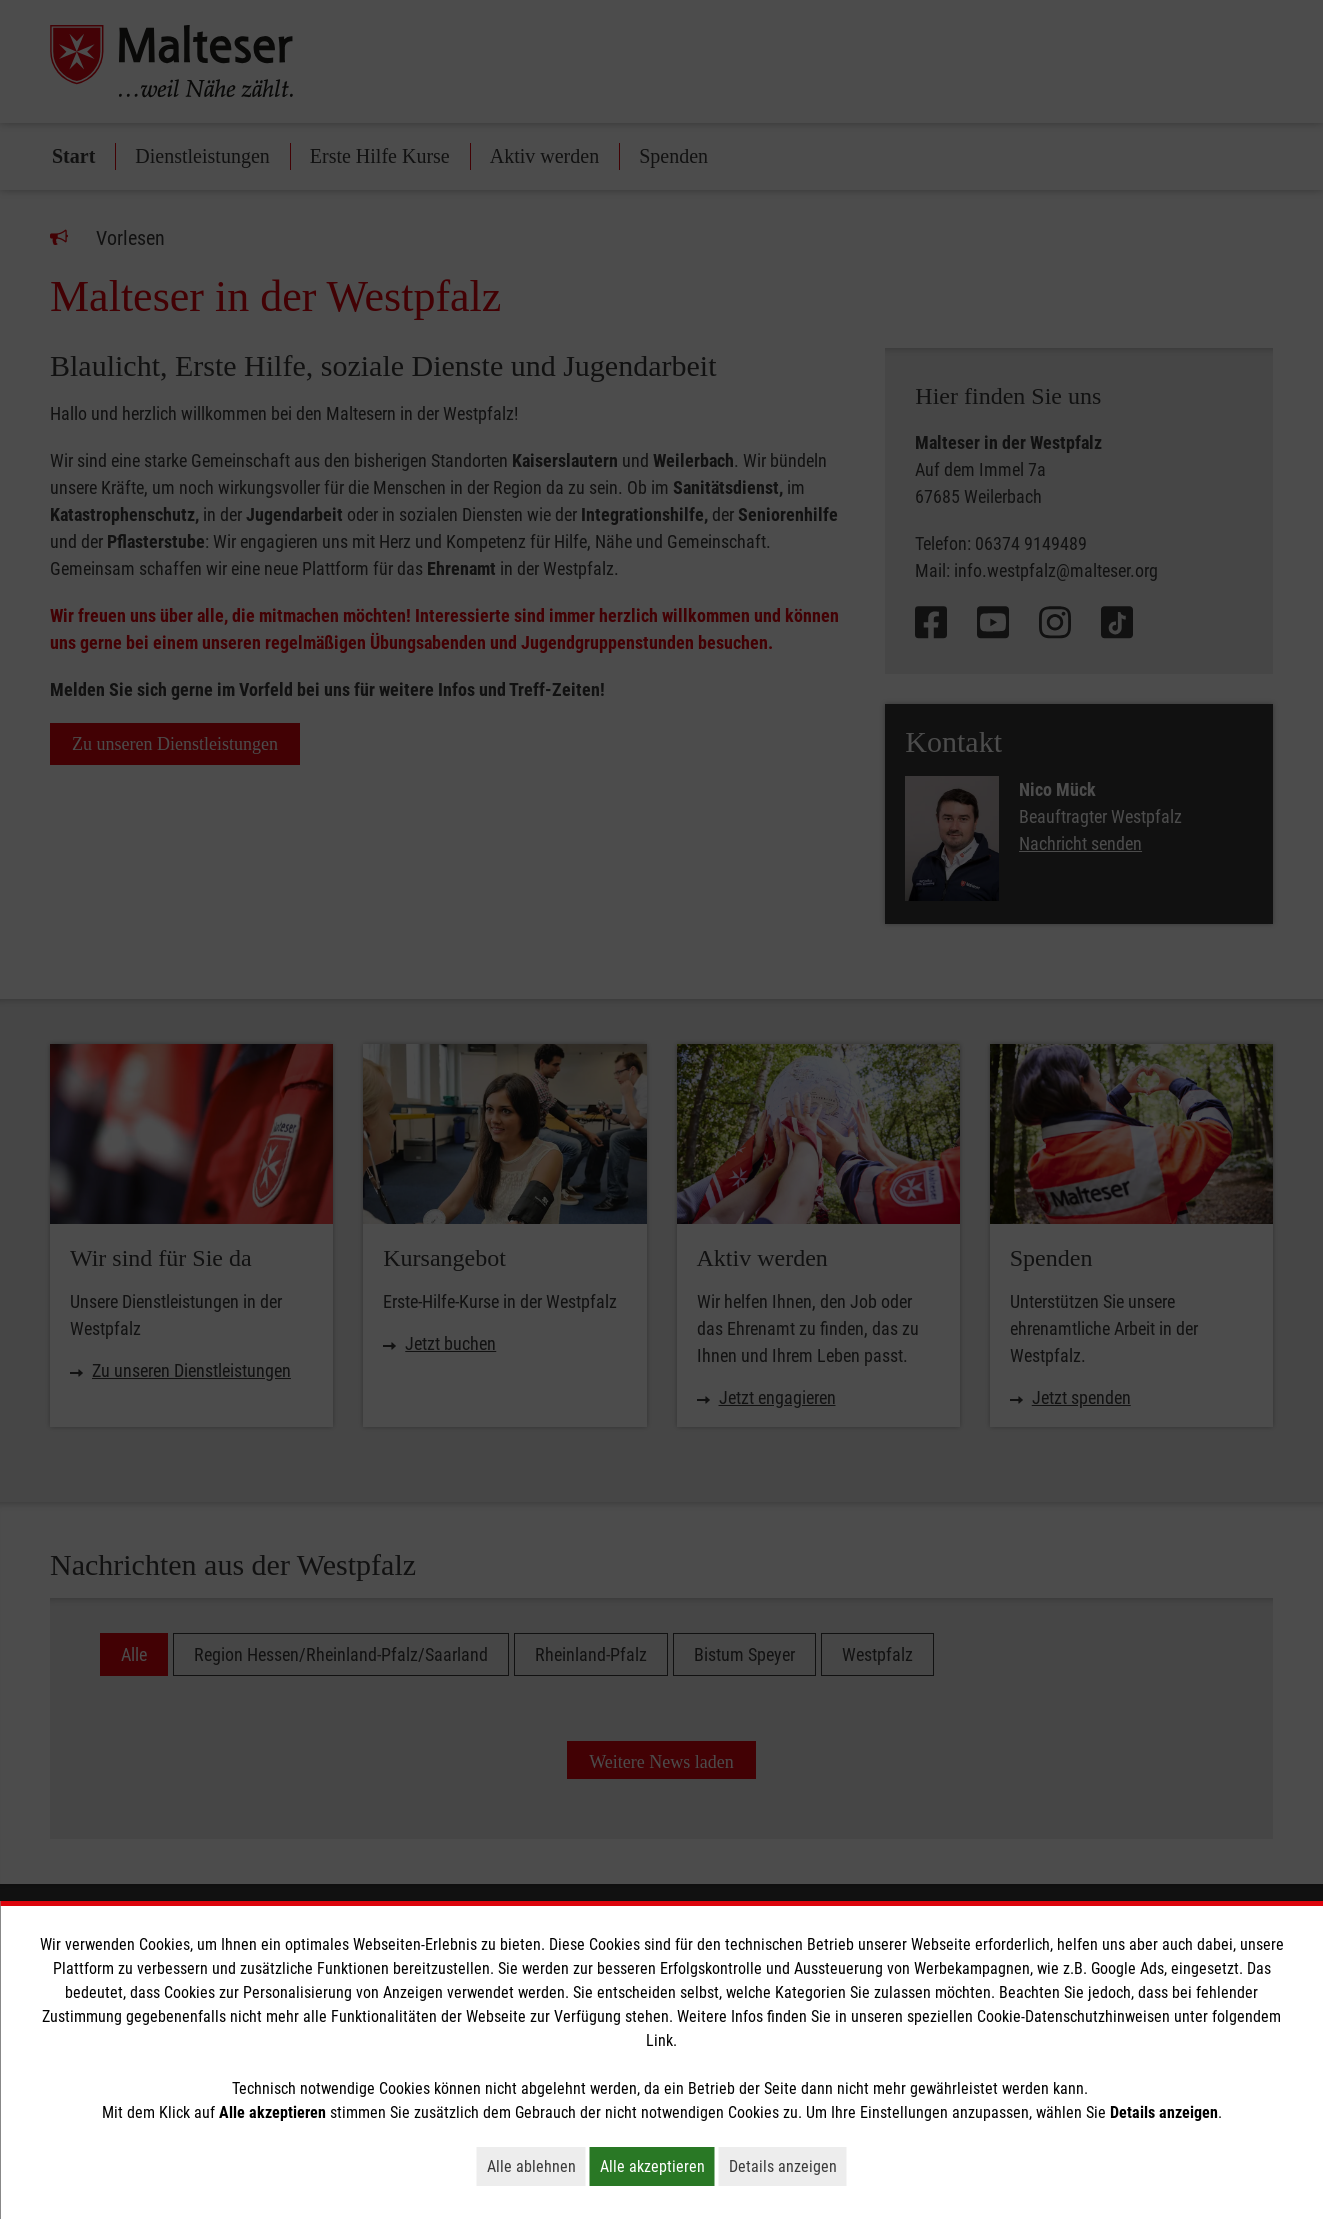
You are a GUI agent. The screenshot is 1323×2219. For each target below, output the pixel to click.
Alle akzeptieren (657, 2166)
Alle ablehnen (536, 2166)
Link (659, 2040)
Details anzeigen (788, 2166)
